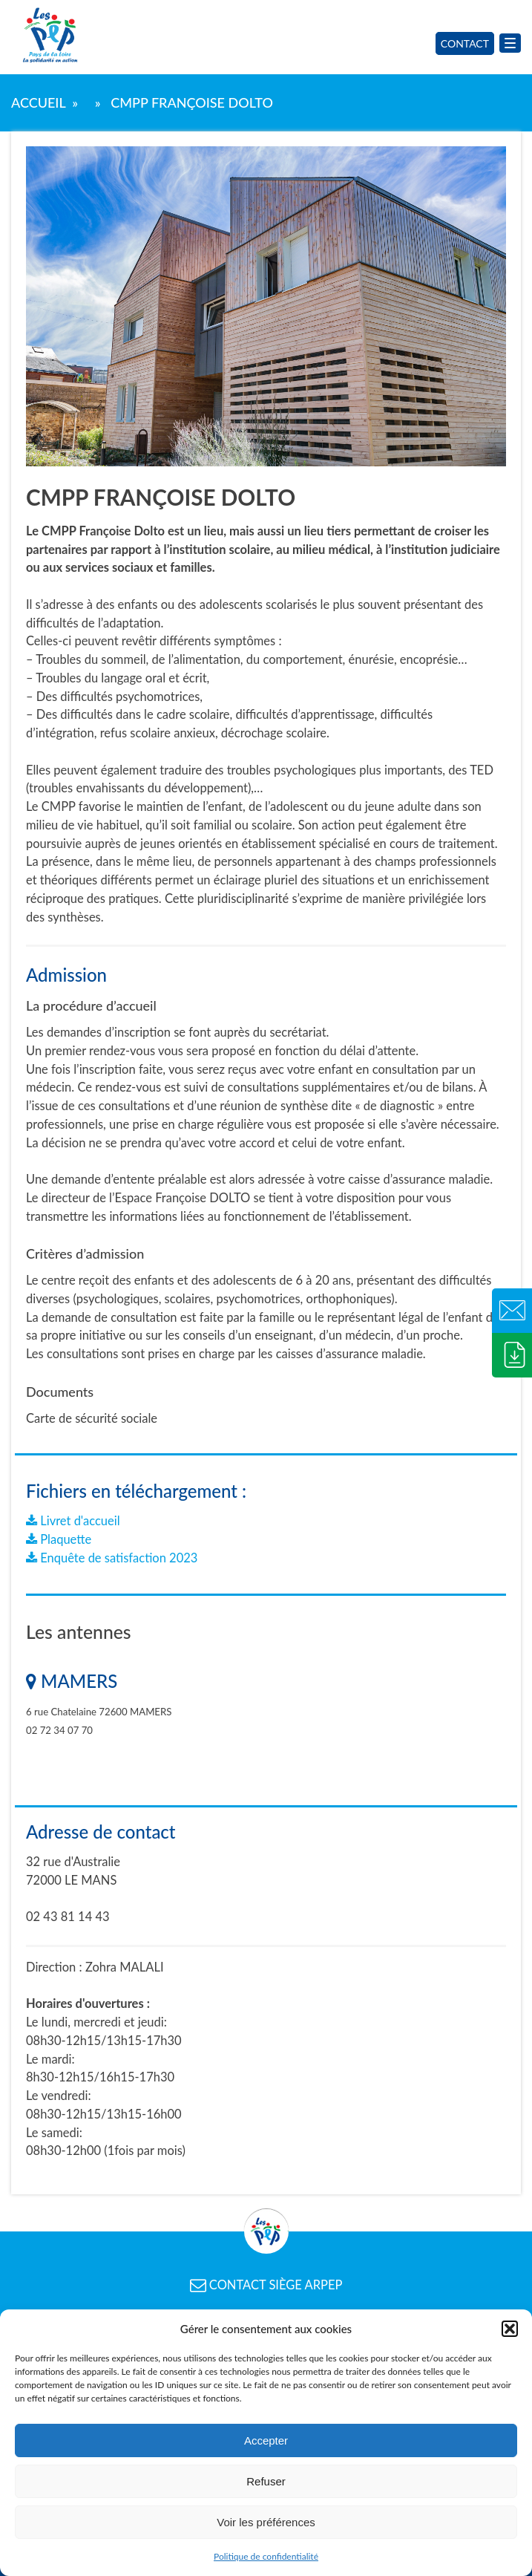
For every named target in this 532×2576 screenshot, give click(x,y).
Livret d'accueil (73, 1520)
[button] (509, 2328)
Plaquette (58, 1539)
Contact (465, 43)
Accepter (266, 2440)
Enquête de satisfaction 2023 (111, 1558)
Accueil (38, 102)
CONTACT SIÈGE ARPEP (266, 2284)
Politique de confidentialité (266, 2556)
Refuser (266, 2481)
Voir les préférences (266, 2522)
